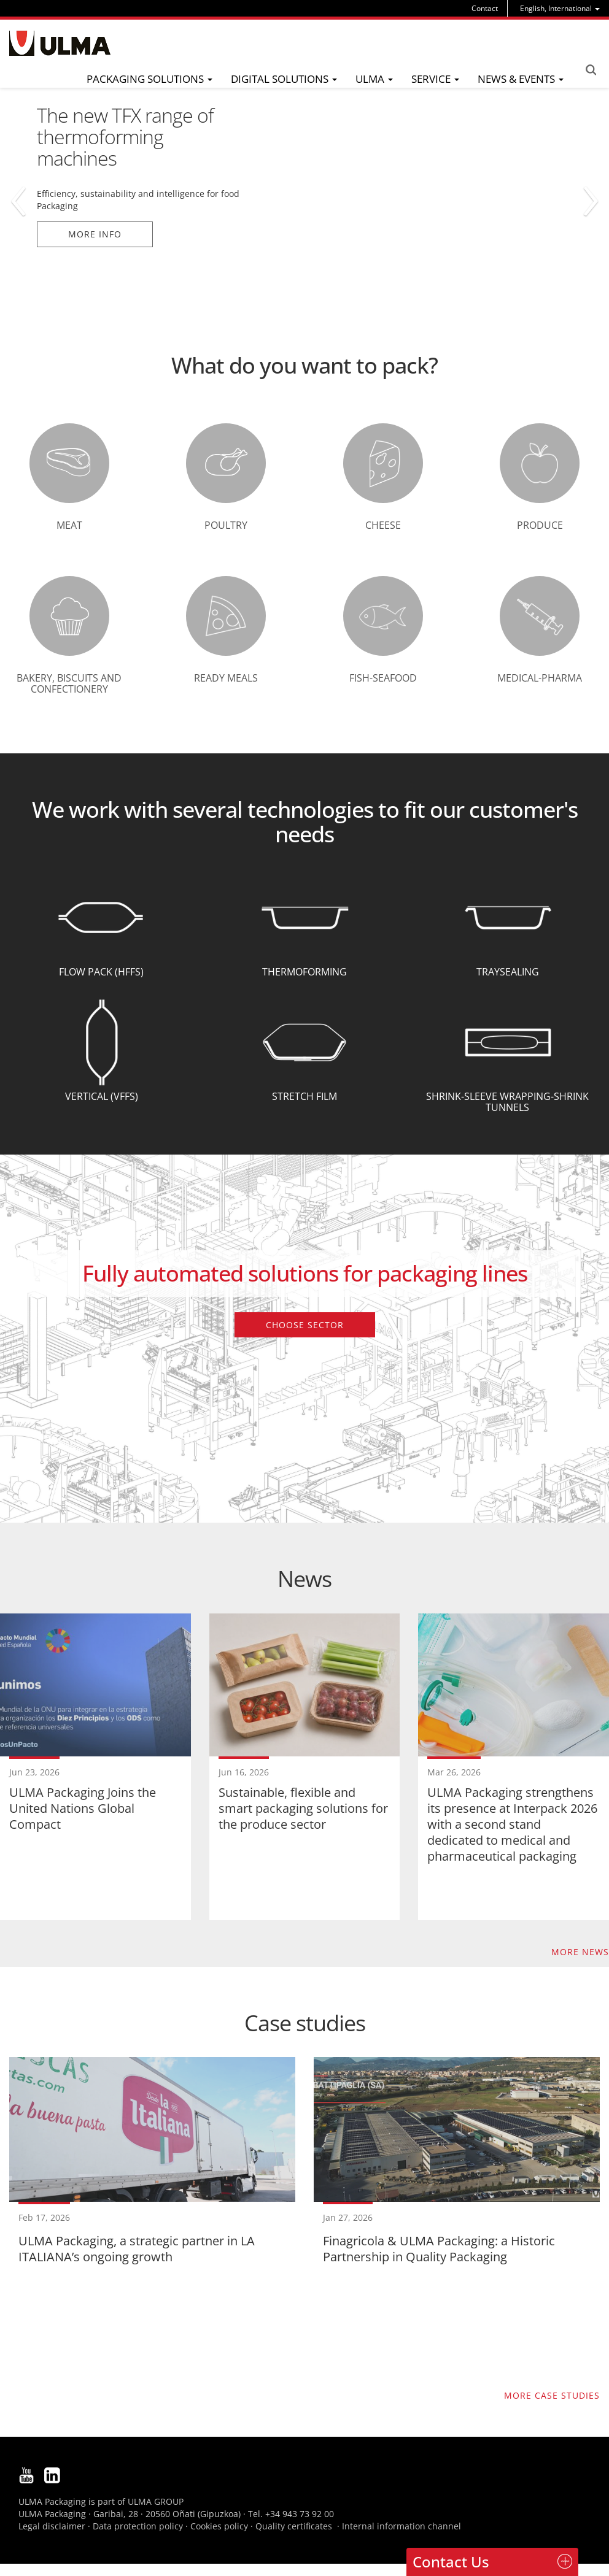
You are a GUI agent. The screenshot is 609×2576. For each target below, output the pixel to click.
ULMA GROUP (156, 2501)
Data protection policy (138, 2526)
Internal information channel (401, 2526)
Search (590, 70)
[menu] (560, 8)
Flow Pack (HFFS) (101, 971)
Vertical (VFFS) (101, 1096)
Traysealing (507, 971)
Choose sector (305, 1325)
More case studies (552, 2395)
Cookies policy (219, 2526)
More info (95, 234)
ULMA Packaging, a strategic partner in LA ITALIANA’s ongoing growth (136, 2248)
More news (580, 1952)
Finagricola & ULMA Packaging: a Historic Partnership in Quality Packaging (439, 2248)
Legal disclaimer (51, 2526)
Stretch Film (304, 1096)
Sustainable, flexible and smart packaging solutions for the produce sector (303, 1808)
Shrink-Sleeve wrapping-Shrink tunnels (507, 1102)
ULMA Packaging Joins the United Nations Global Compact (82, 1808)
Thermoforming (304, 971)
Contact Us (451, 2561)
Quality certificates (293, 2526)
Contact (484, 8)
